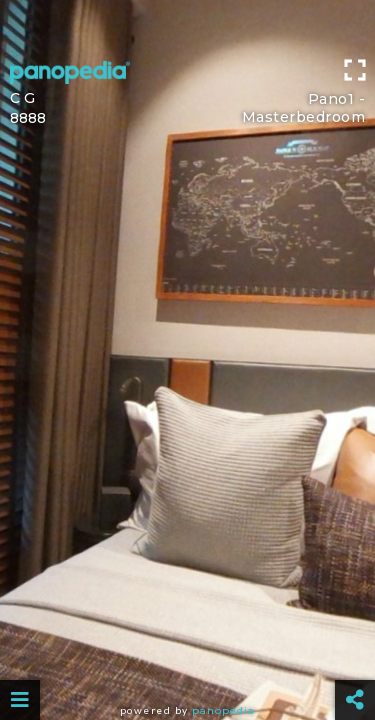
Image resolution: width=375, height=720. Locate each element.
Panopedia (223, 710)
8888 (28, 118)
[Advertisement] (187, 25)
